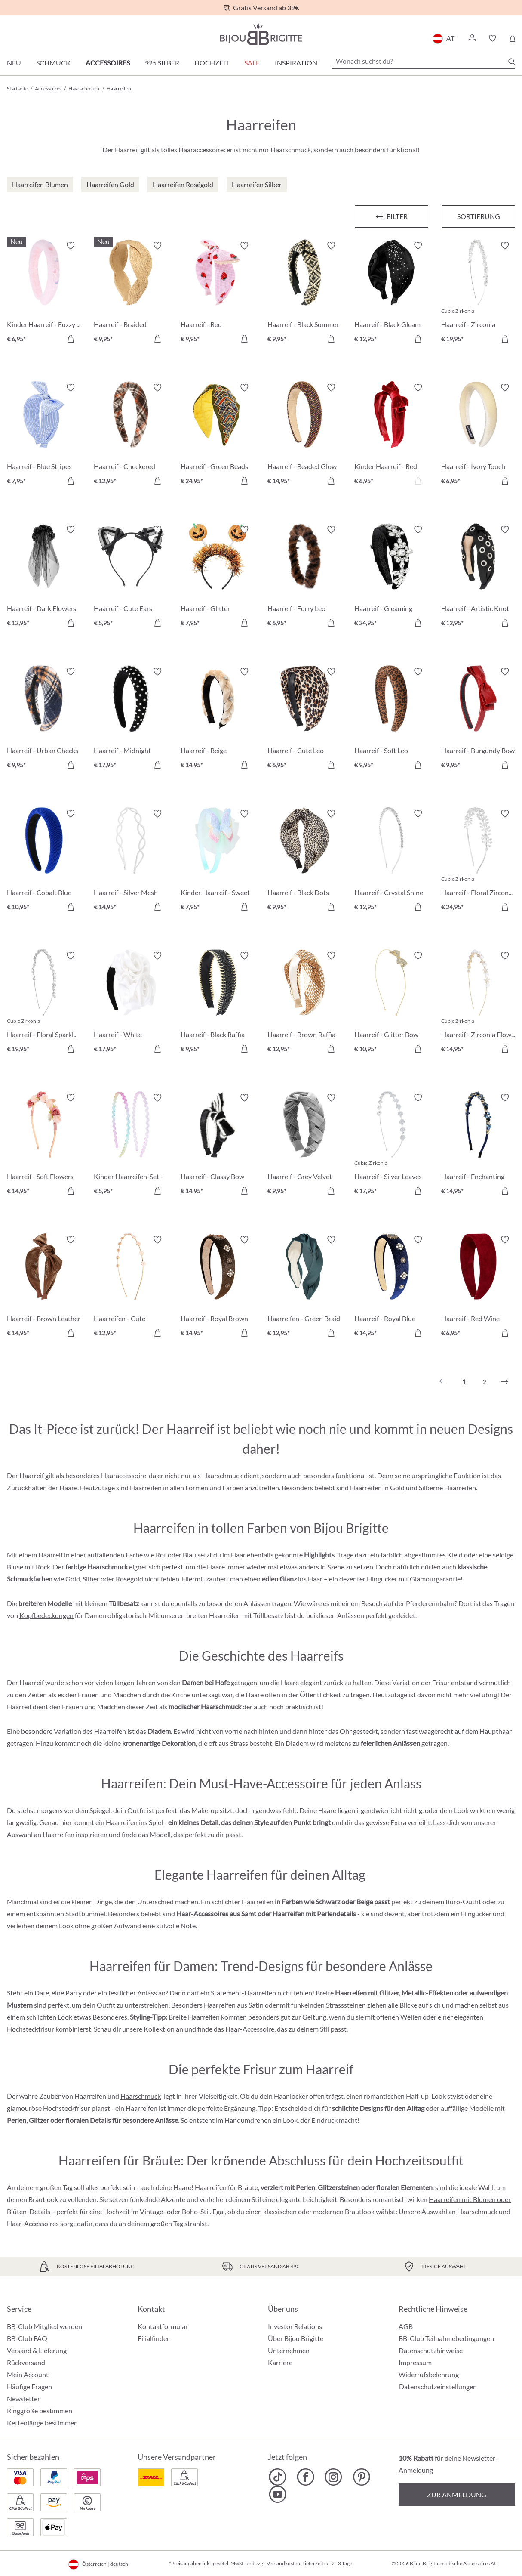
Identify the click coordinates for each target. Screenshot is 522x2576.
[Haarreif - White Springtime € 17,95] (131, 1003)
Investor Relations (295, 2326)
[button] (471, 38)
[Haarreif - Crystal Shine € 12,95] (391, 861)
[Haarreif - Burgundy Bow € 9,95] (478, 719)
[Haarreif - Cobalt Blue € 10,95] (44, 861)
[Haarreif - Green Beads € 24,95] (218, 435)
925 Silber (162, 63)
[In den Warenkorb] (70, 338)
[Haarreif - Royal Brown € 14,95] (218, 1287)
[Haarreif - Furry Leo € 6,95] (304, 577)
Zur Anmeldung (456, 2494)
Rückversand (26, 2362)
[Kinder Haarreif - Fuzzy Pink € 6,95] (44, 293)
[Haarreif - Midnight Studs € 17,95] (131, 719)
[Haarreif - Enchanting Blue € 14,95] (478, 1145)
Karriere (280, 2362)
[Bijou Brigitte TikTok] (277, 2477)
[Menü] (391, 216)
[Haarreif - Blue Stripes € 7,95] (44, 435)
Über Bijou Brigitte (295, 2338)
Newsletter (23, 2398)
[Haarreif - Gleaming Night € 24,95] (391, 577)
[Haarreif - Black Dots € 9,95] (304, 861)
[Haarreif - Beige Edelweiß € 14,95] (218, 719)
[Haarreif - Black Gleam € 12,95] (391, 293)
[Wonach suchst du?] (423, 61)
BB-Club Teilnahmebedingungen (446, 2338)
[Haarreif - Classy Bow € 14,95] (218, 1145)
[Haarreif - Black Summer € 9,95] (304, 293)
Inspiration (296, 63)
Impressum (415, 2362)
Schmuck (53, 63)
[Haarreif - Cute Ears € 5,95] (131, 577)
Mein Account (28, 2374)
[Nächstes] (504, 1381)
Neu (14, 63)
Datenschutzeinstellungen (438, 2387)
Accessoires (108, 63)
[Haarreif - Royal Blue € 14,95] (391, 1287)
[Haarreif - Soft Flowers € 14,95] (44, 1145)
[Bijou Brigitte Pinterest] (361, 2477)
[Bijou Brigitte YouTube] (277, 2494)
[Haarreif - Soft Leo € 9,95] (391, 719)
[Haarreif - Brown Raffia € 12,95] (304, 1003)
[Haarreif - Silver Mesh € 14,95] (131, 861)
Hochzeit (211, 63)
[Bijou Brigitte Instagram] (333, 2477)
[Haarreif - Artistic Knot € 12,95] (478, 577)
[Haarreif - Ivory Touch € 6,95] (478, 435)
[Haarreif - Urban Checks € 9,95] (44, 719)
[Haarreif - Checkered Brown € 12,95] (131, 435)
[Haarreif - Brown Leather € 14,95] (44, 1287)
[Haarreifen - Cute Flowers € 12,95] (131, 1287)
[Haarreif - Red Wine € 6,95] (478, 1287)
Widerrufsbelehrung (429, 2374)
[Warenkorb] (512, 38)
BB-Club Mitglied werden (44, 2326)
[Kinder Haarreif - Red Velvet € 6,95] (391, 435)
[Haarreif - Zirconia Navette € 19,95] (478, 293)
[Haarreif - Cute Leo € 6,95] (304, 719)
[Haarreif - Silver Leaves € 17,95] (391, 1145)
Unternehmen (289, 2350)
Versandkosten (283, 2563)
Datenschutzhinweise (431, 2350)
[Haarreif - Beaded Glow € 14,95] (304, 435)
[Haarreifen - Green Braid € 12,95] (304, 1287)
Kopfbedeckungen (46, 1615)
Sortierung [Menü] (478, 216)
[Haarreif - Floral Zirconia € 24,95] (478, 861)
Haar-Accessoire (249, 2029)
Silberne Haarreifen (447, 1487)
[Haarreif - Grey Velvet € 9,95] (304, 1145)
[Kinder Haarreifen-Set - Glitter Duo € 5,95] (131, 1145)
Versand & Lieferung (37, 2350)
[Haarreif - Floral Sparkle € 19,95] (44, 1003)
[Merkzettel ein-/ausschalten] (70, 245)
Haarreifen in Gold (377, 1487)
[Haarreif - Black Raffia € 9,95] (218, 1003)
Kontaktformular (163, 2326)
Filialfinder (153, 2338)
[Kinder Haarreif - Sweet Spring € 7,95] (218, 861)
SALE (252, 63)
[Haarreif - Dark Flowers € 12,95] (44, 577)
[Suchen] (511, 61)
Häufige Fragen (29, 2386)
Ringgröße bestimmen (39, 2410)
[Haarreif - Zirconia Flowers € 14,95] (478, 1003)
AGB (406, 2326)
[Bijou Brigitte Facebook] (305, 2477)
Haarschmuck (140, 2096)
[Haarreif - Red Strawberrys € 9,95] (218, 293)
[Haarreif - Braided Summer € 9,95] (131, 293)
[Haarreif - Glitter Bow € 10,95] (391, 1003)
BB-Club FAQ (27, 2338)
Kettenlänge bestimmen (42, 2422)
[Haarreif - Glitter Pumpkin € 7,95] (218, 577)
